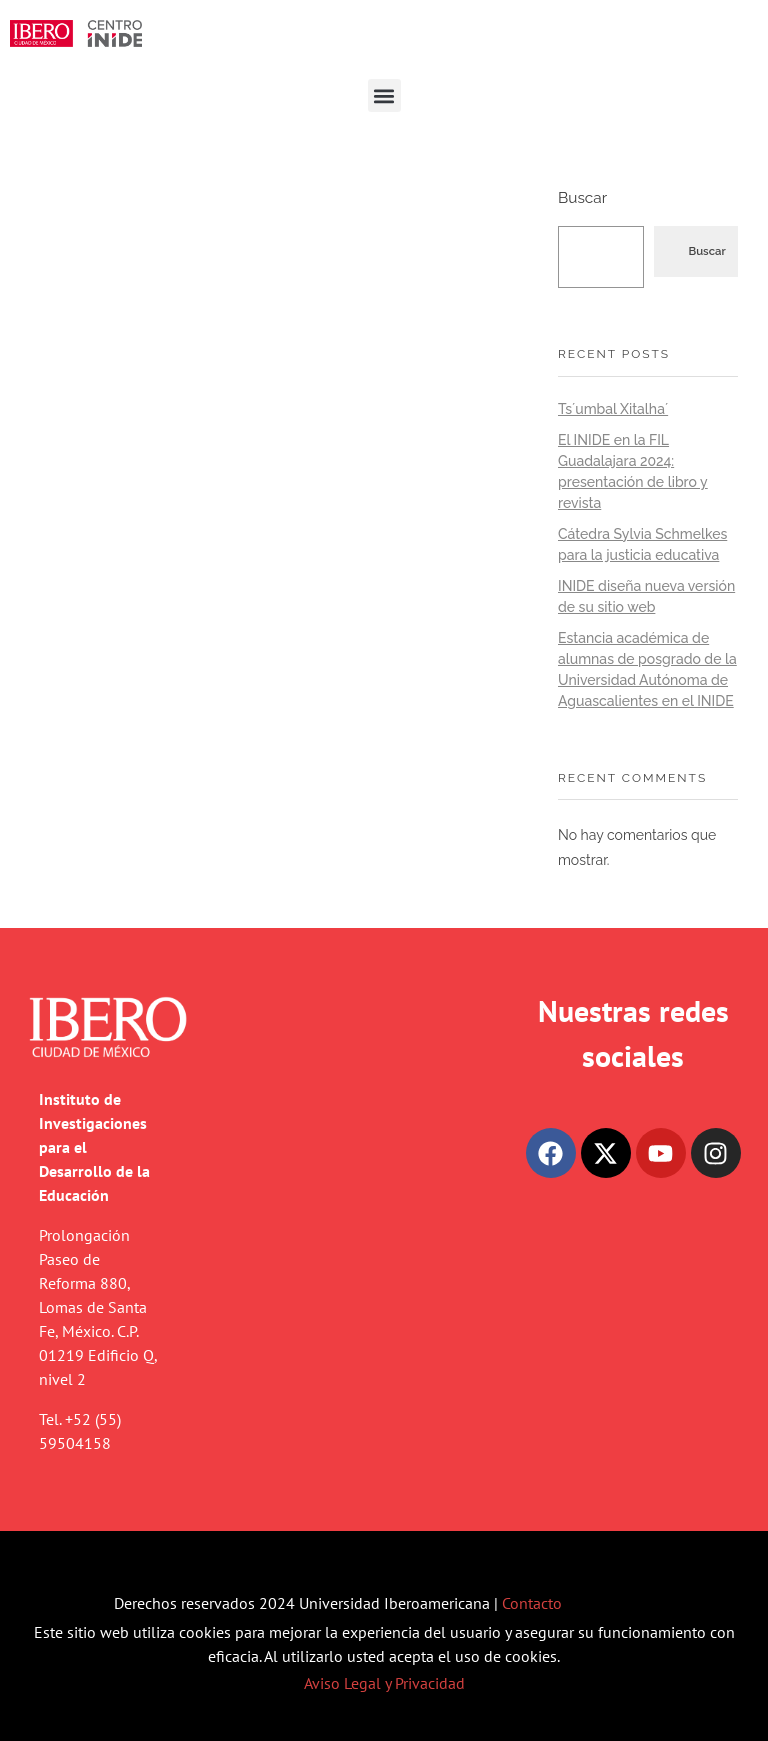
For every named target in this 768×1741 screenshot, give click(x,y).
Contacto (532, 1603)
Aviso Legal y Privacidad (384, 1683)
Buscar (582, 198)
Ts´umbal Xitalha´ (613, 409)
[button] (384, 95)
